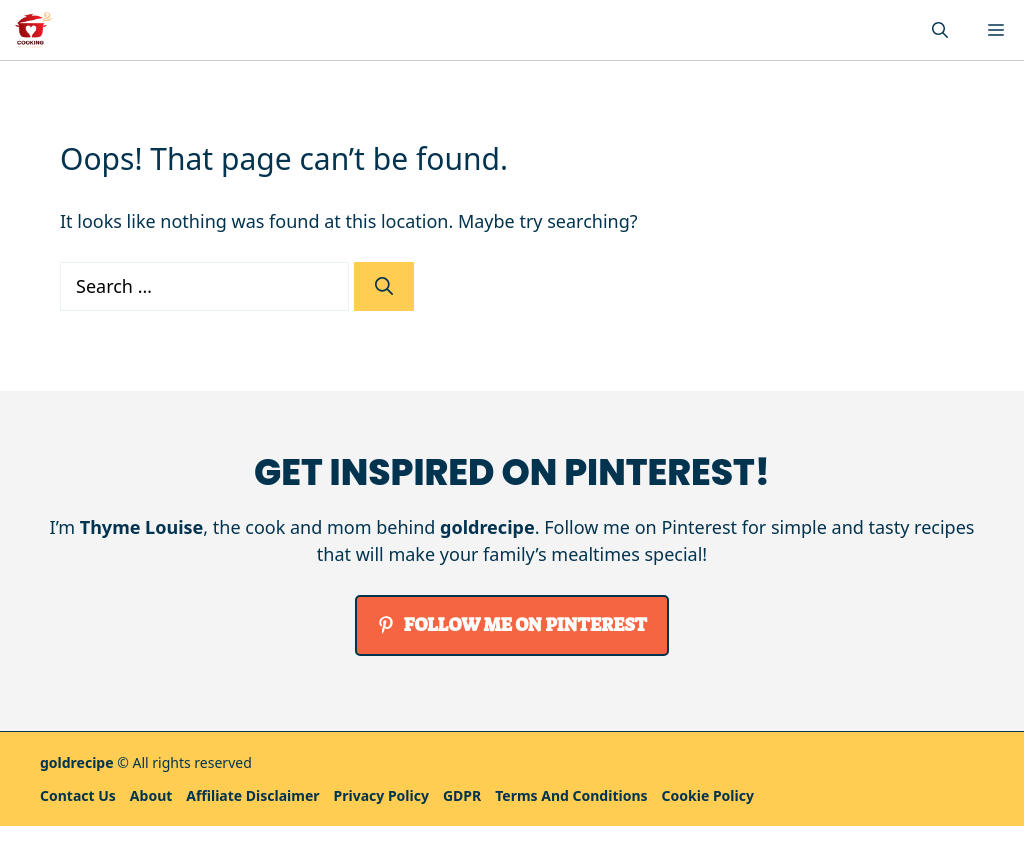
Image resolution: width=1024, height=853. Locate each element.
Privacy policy (381, 795)
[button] (940, 30)
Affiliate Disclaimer (252, 795)
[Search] (384, 286)
